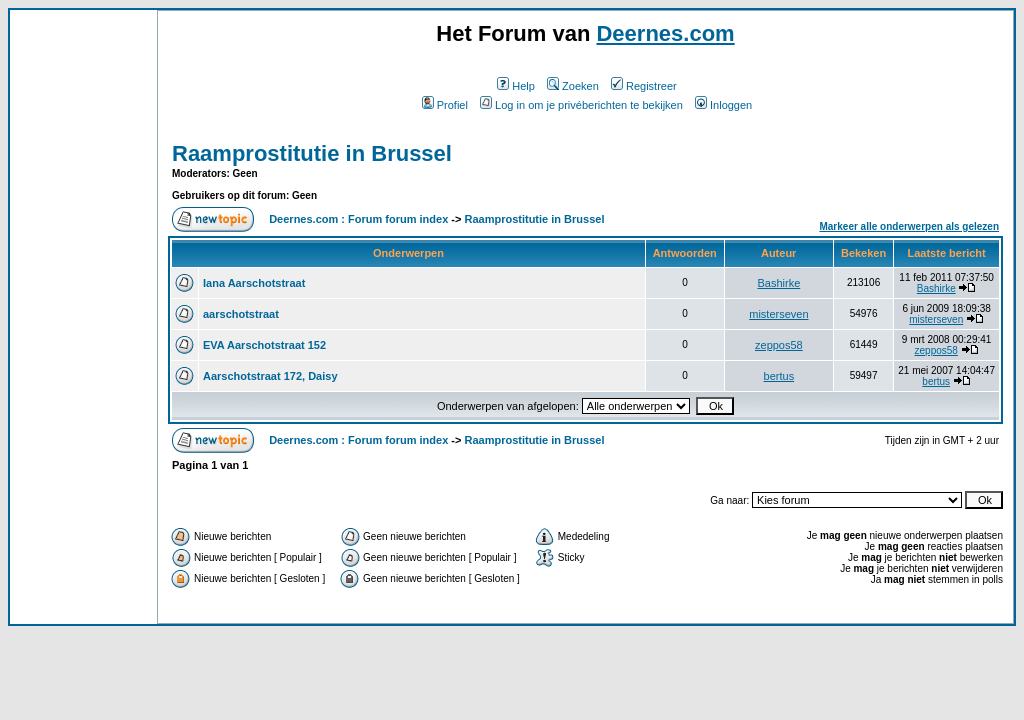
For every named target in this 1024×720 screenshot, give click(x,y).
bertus (779, 376)
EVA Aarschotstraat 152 (264, 345)
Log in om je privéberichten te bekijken (581, 105)
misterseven (778, 314)
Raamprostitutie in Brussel (312, 153)
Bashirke (778, 283)
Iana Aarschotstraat (254, 283)
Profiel (445, 105)
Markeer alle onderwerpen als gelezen (909, 226)
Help (516, 86)
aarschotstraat (241, 314)
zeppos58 (779, 345)
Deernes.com (665, 33)
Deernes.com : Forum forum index (358, 219)
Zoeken (573, 86)
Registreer (644, 86)
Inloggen (723, 105)
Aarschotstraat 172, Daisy (270, 376)
